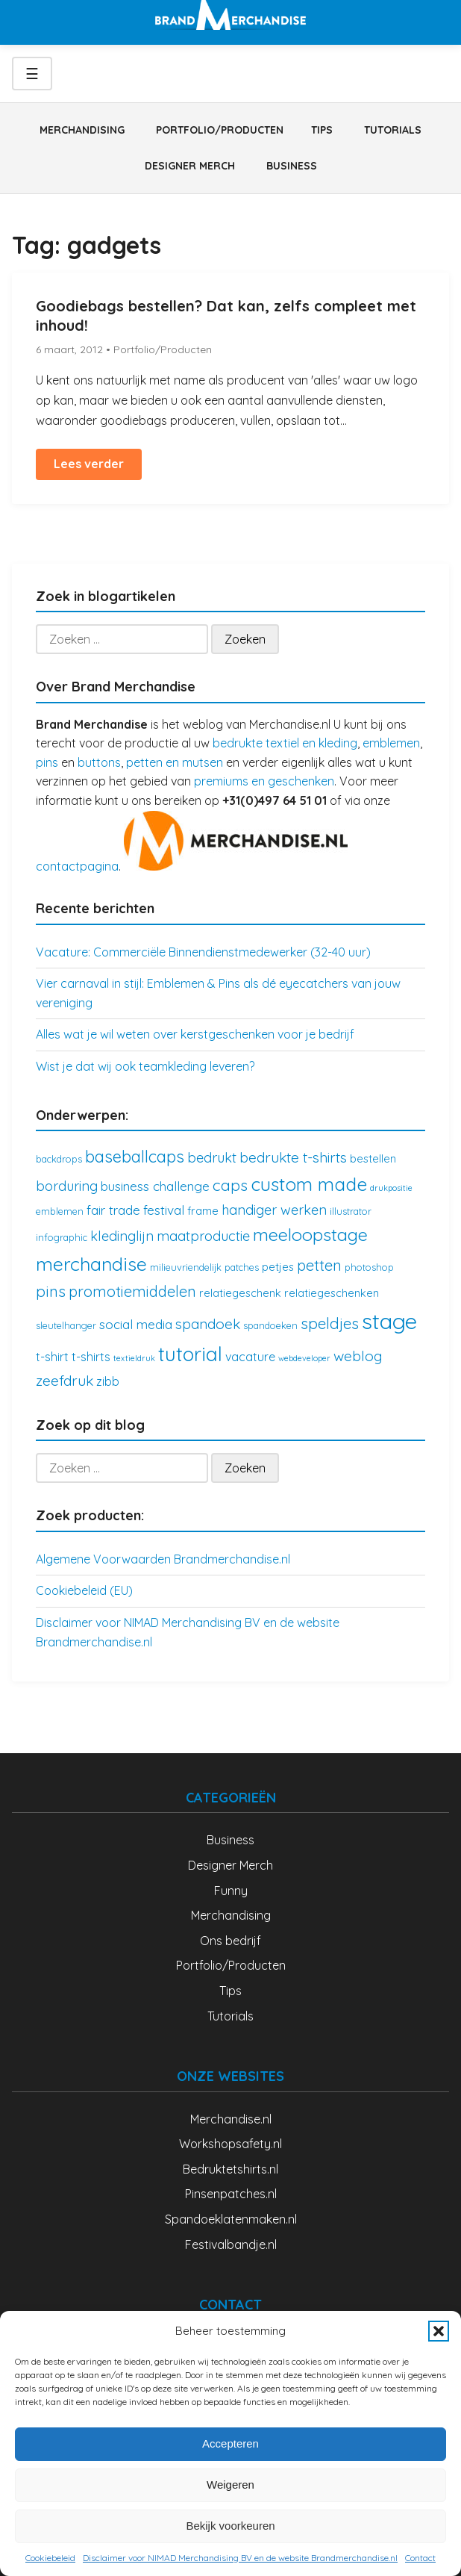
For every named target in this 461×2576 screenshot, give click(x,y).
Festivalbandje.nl (231, 2244)
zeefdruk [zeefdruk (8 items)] (64, 1381)
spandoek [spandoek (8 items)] (207, 1324)
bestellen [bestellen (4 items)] (373, 1158)
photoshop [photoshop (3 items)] (369, 1267)
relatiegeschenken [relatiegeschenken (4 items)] (331, 1293)
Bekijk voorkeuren (230, 2525)
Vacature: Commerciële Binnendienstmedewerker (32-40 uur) (203, 952)
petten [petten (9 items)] (319, 1265)
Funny (231, 1890)
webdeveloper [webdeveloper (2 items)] (304, 1358)
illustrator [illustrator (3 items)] (350, 1211)
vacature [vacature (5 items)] (250, 1356)
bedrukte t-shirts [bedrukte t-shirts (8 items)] (293, 1157)
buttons (99, 762)
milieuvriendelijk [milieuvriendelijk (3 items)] (186, 1267)
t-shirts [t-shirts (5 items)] (91, 1356)
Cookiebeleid (50, 2557)
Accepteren (230, 2443)
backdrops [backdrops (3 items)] (59, 1159)
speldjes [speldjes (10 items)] (330, 1323)
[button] (438, 2331)
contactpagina (77, 866)
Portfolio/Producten (219, 130)
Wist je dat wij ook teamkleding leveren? (145, 1066)
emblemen (391, 742)
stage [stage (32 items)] (389, 1320)
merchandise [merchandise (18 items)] (91, 1263)
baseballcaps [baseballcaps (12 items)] (134, 1156)
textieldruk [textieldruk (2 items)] (134, 1358)
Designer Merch (190, 165)
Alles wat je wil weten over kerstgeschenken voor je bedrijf (195, 1034)
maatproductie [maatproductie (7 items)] (203, 1236)
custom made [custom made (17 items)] (309, 1183)
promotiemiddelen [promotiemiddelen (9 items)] (132, 1291)
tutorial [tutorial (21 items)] (190, 1354)
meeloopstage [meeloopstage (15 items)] (310, 1234)
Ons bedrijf (230, 1940)
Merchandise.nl (231, 2119)
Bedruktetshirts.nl (230, 2169)
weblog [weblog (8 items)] (357, 1356)
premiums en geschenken (264, 781)
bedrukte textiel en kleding (285, 742)
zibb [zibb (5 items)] (107, 1381)
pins (47, 762)
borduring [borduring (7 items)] (67, 1186)
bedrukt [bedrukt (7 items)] (211, 1157)
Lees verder (89, 463)
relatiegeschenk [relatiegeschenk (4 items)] (240, 1293)
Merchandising (82, 130)
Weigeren (230, 2484)
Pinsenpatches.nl (231, 2193)
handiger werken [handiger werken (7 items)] (274, 1210)
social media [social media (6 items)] (135, 1324)
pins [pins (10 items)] (51, 1291)
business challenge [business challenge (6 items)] (155, 1186)
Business (291, 165)
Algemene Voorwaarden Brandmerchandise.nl (163, 1559)
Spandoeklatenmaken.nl (231, 2219)
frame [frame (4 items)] (203, 1211)
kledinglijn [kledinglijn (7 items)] (122, 1236)
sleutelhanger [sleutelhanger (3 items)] (66, 1325)
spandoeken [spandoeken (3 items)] (270, 1325)
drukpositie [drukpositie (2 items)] (391, 1188)
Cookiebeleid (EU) (84, 1590)
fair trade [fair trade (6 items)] (113, 1210)
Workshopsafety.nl (230, 2143)
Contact (420, 2557)
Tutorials (392, 130)
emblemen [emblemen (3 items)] (60, 1211)
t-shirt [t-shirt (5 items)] (52, 1356)
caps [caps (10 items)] (230, 1185)
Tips (322, 130)
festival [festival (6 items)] (163, 1210)
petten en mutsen (174, 762)
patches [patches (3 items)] (242, 1267)
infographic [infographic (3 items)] (61, 1237)
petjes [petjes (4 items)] (278, 1267)
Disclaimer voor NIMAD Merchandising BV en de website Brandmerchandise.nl (240, 2557)
